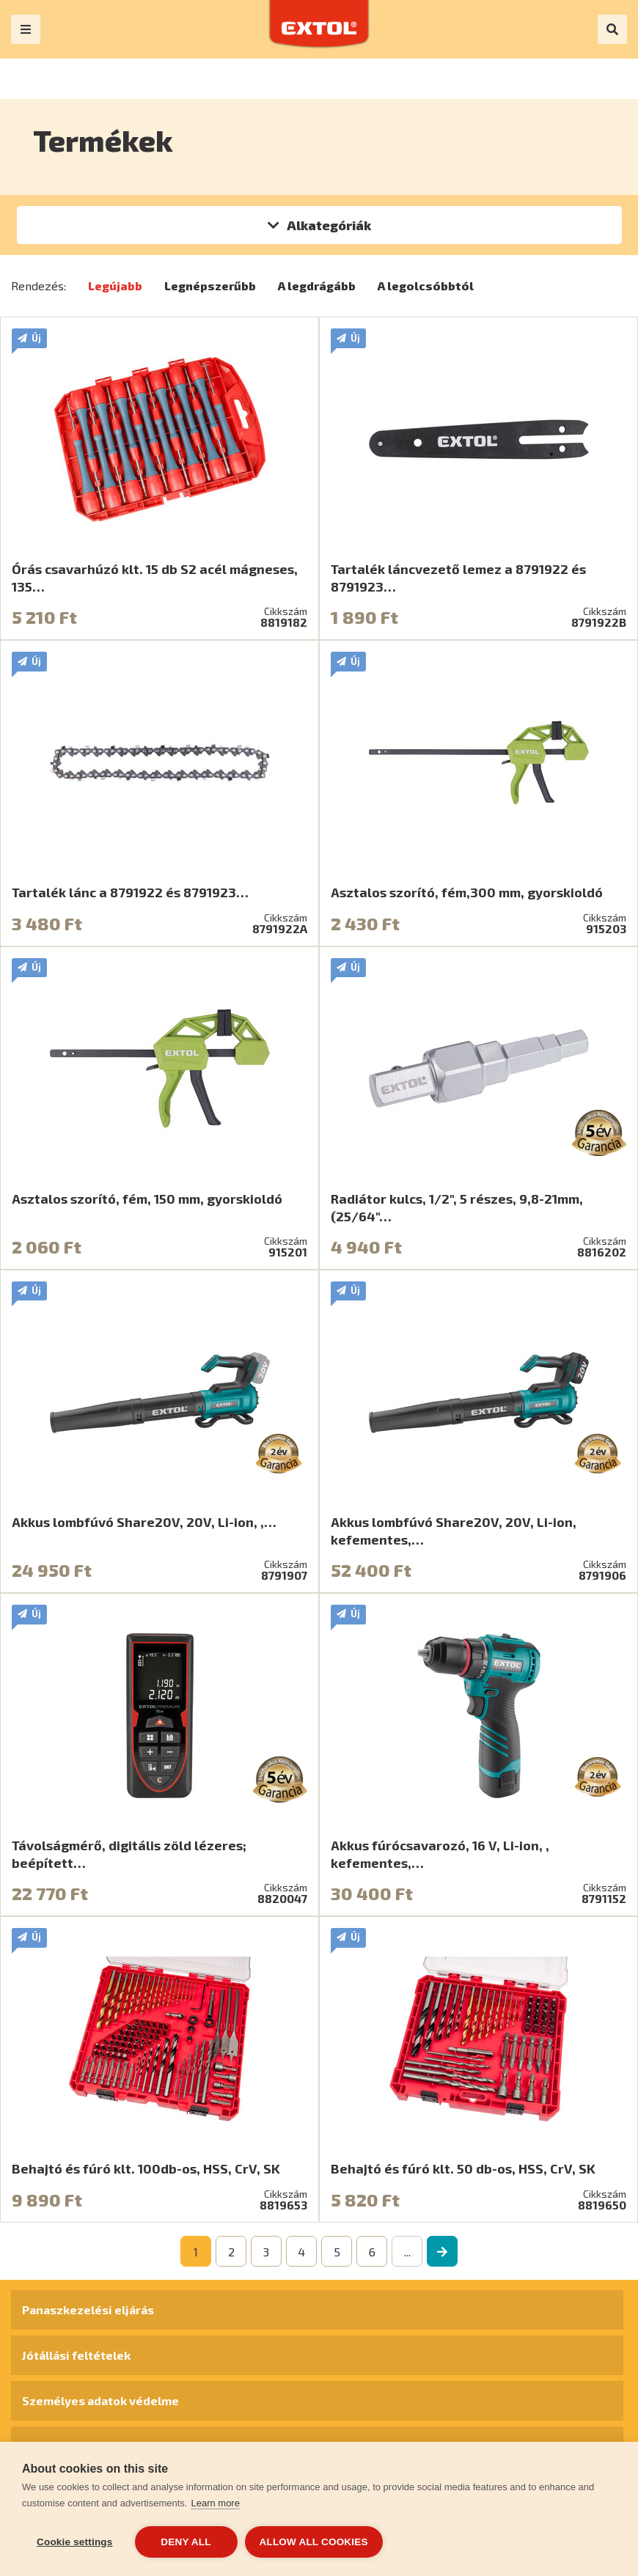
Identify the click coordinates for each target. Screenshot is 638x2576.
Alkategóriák (329, 225)
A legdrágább (317, 285)
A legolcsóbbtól (426, 285)
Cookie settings (75, 2541)
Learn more (215, 2503)
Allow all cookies (314, 2541)
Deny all (185, 2541)
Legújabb (115, 285)
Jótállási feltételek (76, 2355)
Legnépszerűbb (210, 285)
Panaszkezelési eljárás (88, 2309)
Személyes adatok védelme (100, 2400)
